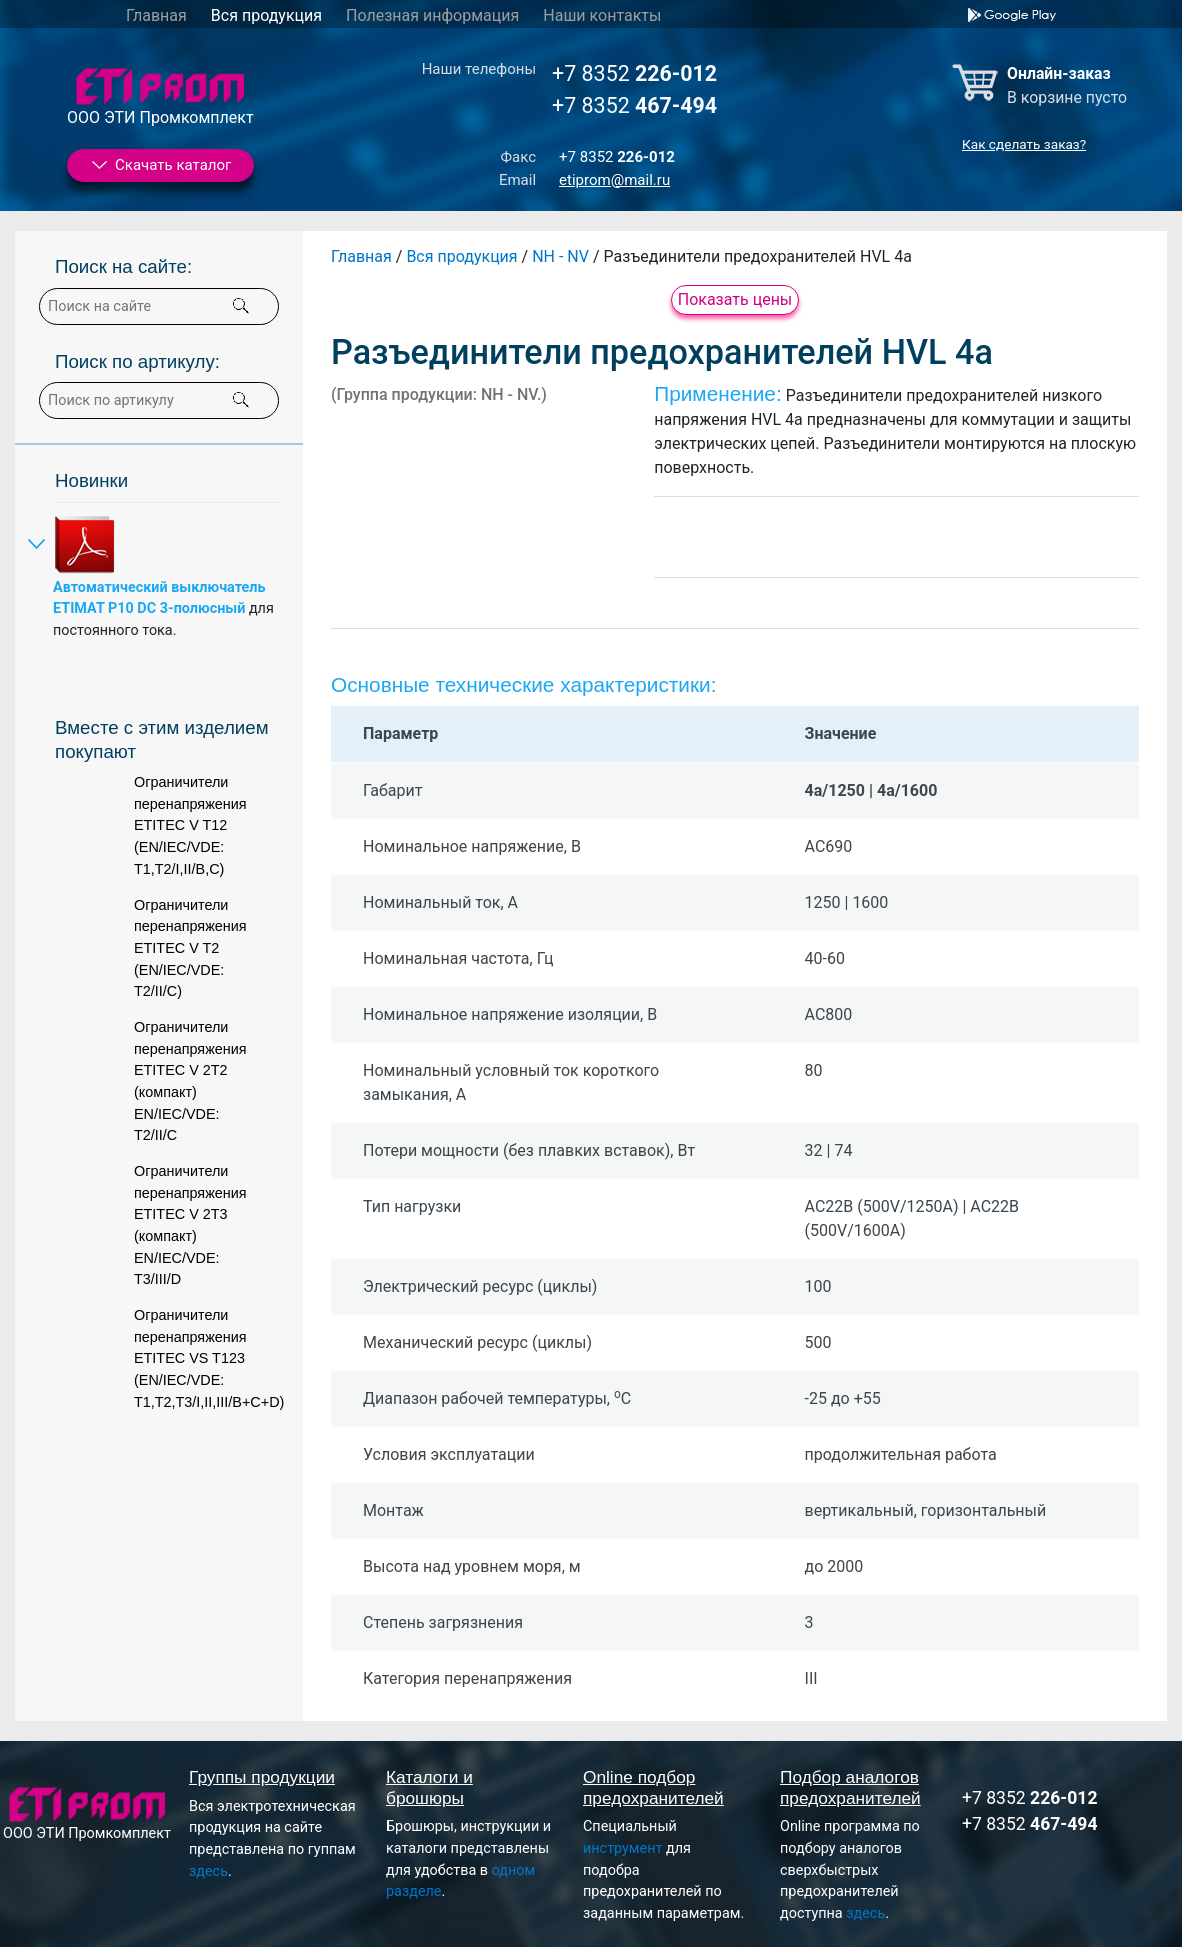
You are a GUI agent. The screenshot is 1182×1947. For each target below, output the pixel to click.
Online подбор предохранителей (653, 1787)
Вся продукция (266, 15)
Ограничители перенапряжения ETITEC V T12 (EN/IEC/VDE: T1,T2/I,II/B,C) (190, 825)
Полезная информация (432, 15)
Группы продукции (262, 1777)
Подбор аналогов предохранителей (850, 1787)
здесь (208, 1871)
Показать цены (735, 299)
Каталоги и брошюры (429, 1787)
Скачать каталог (160, 164)
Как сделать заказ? (1024, 144)
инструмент (622, 1848)
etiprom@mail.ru (614, 180)
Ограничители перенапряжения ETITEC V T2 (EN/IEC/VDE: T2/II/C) (190, 948)
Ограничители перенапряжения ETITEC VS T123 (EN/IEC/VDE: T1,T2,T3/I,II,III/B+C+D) (209, 1358)
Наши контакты (602, 15)
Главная (156, 15)
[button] (241, 400)
